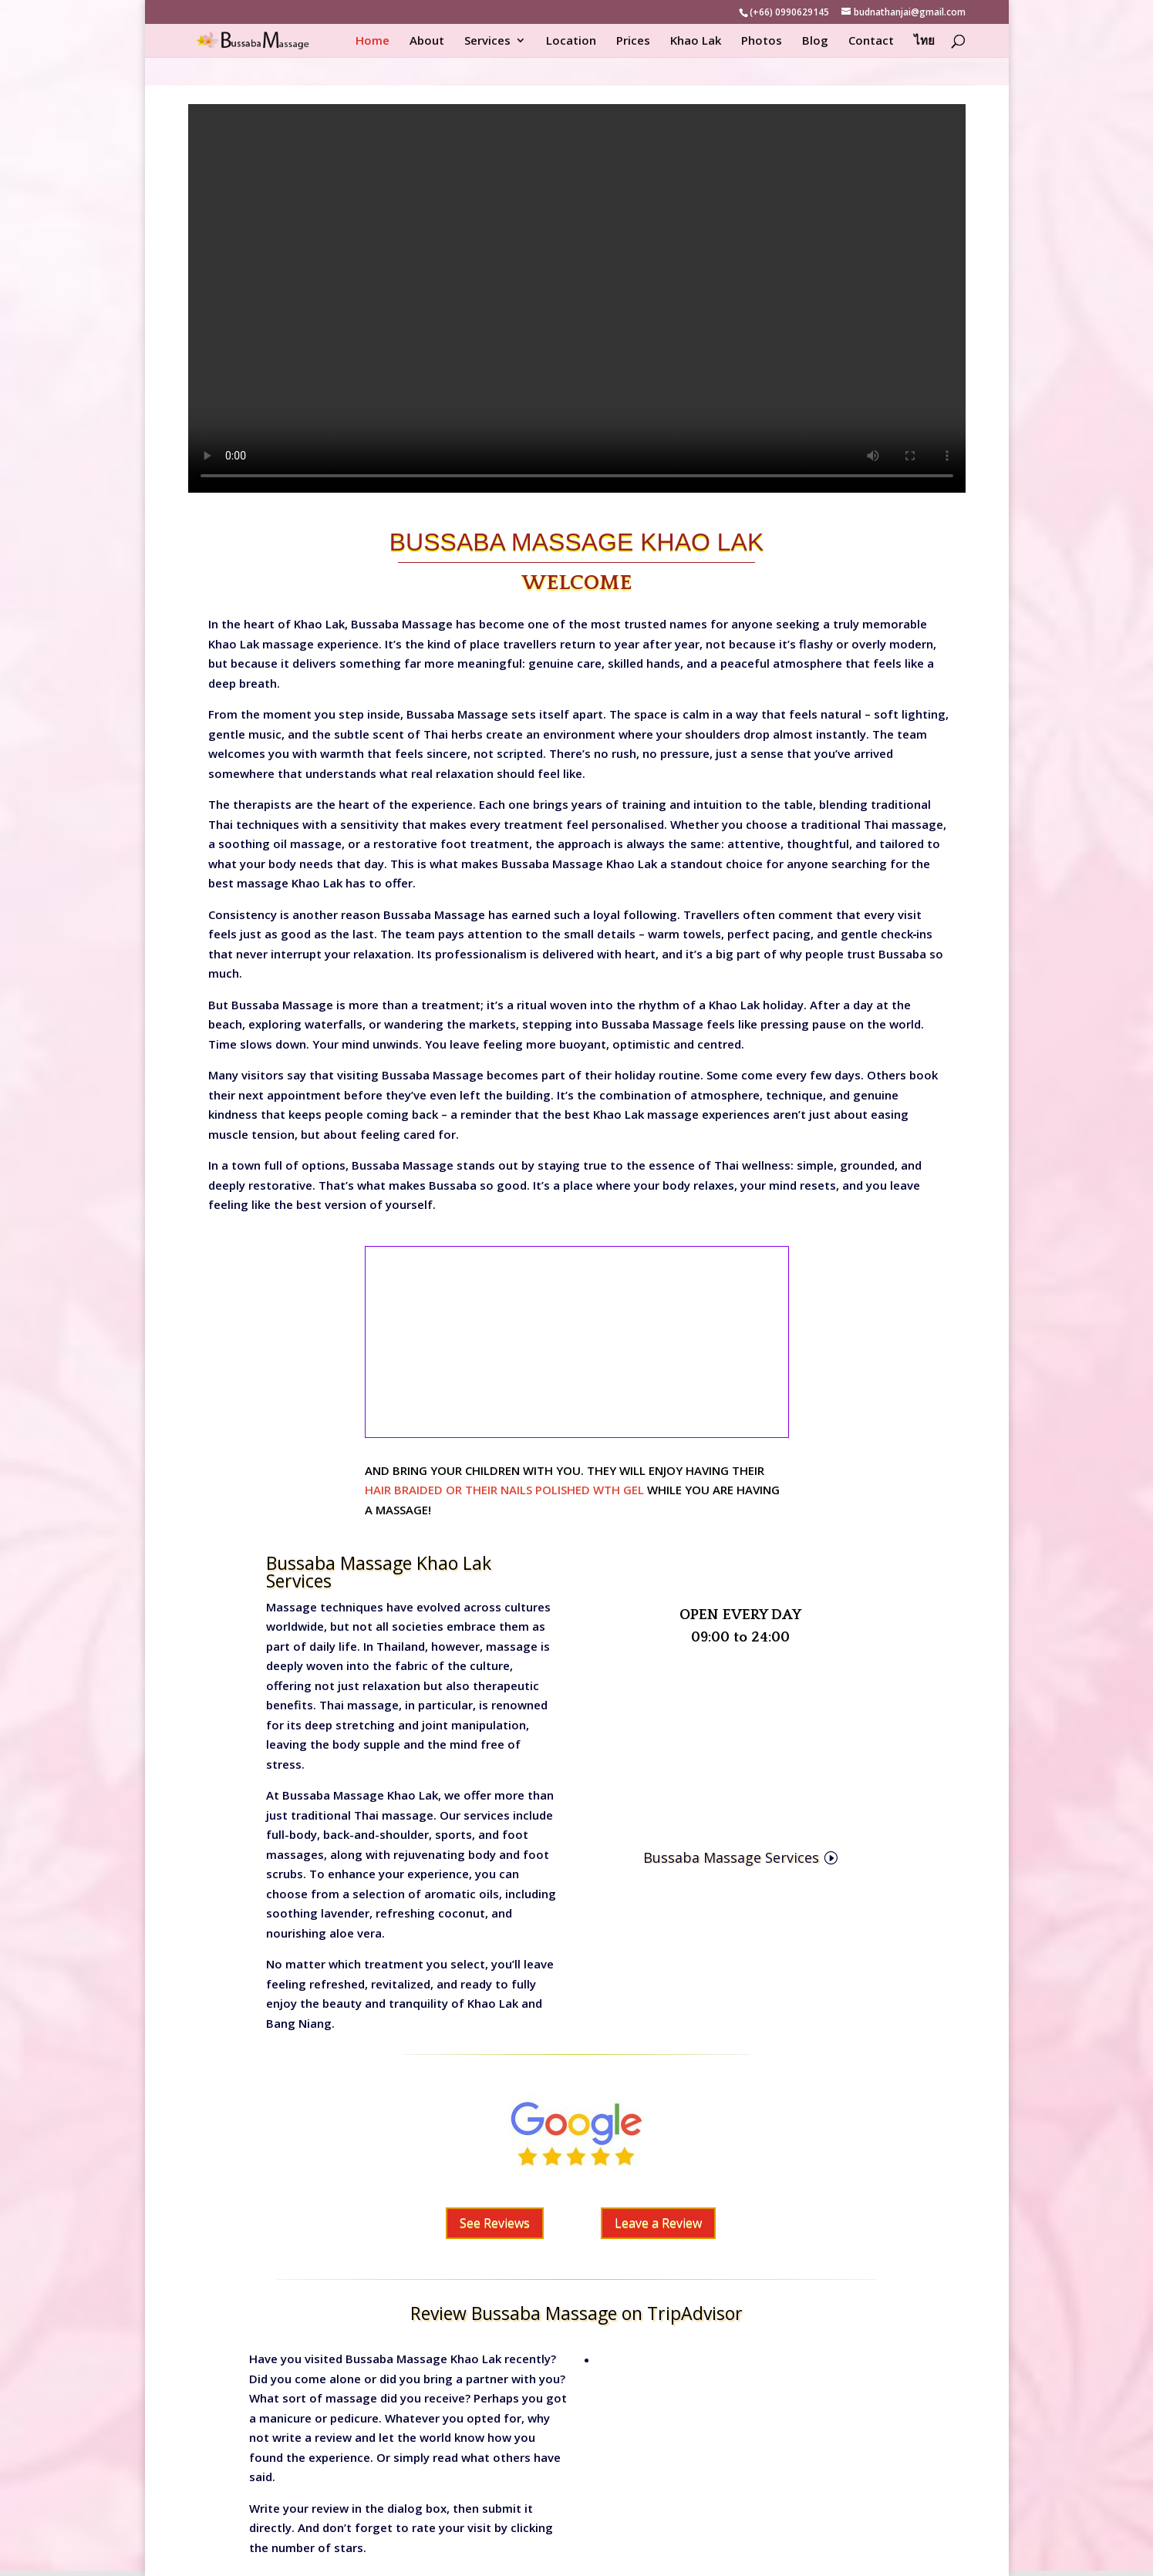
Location (571, 41)
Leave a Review (658, 2222)
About (427, 41)
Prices (633, 41)
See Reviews (495, 2222)
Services (487, 41)
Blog (815, 41)
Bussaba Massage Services (731, 1857)
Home (372, 41)
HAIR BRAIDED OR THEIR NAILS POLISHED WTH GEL (504, 1489)
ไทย (924, 41)
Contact (871, 41)
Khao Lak (695, 41)
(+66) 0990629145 (789, 12)
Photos (761, 41)
